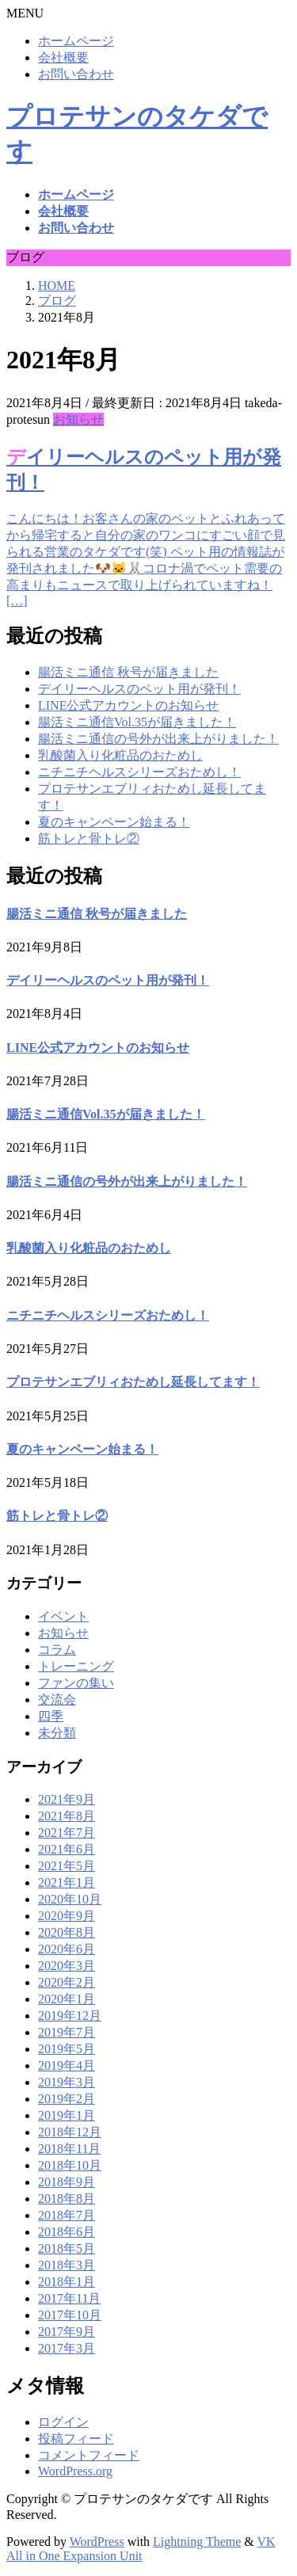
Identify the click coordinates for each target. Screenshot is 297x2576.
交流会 (57, 1699)
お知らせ (78, 419)
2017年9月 (66, 2331)
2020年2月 (66, 1982)
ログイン (63, 2422)
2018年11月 (69, 2148)
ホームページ (76, 41)
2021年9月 (66, 1799)
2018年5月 (66, 2248)
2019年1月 (66, 2115)
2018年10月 (69, 2165)
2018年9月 (66, 2182)
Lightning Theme (197, 2541)
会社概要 (63, 57)
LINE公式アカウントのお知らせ (128, 705)
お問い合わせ (76, 74)
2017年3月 (66, 2348)
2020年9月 (66, 1915)
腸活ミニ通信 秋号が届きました (128, 672)
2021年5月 (66, 1866)
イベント (63, 1616)
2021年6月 (66, 1849)
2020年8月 (66, 1932)
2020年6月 (66, 1949)
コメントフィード (88, 2455)
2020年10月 (69, 1899)
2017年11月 (69, 2298)
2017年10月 (69, 2315)
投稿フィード (76, 2438)
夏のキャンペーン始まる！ (114, 822)
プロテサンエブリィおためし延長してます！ (133, 1382)
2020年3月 (66, 1965)
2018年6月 (66, 2232)
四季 (50, 1716)
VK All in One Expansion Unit (141, 2549)
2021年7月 (66, 1832)
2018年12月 (69, 2132)
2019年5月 (66, 2049)
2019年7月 (66, 2032)
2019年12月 (69, 2015)
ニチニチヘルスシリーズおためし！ (139, 772)
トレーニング (76, 1666)
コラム (57, 1649)
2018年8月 (66, 2198)
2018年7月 (66, 2215)
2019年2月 (66, 2098)
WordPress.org (75, 2471)
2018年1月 (66, 2281)
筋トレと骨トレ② (88, 838)
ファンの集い (76, 1683)
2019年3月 (66, 2082)
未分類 (57, 1733)
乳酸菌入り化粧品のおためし (120, 755)
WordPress (97, 2541)
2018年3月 (66, 2265)
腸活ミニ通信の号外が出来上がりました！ (158, 738)
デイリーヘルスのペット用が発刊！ (139, 688)
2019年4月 (66, 2065)
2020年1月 (66, 1999)
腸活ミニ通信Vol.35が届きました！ (137, 722)
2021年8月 (66, 1816)
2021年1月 (66, 1882)
